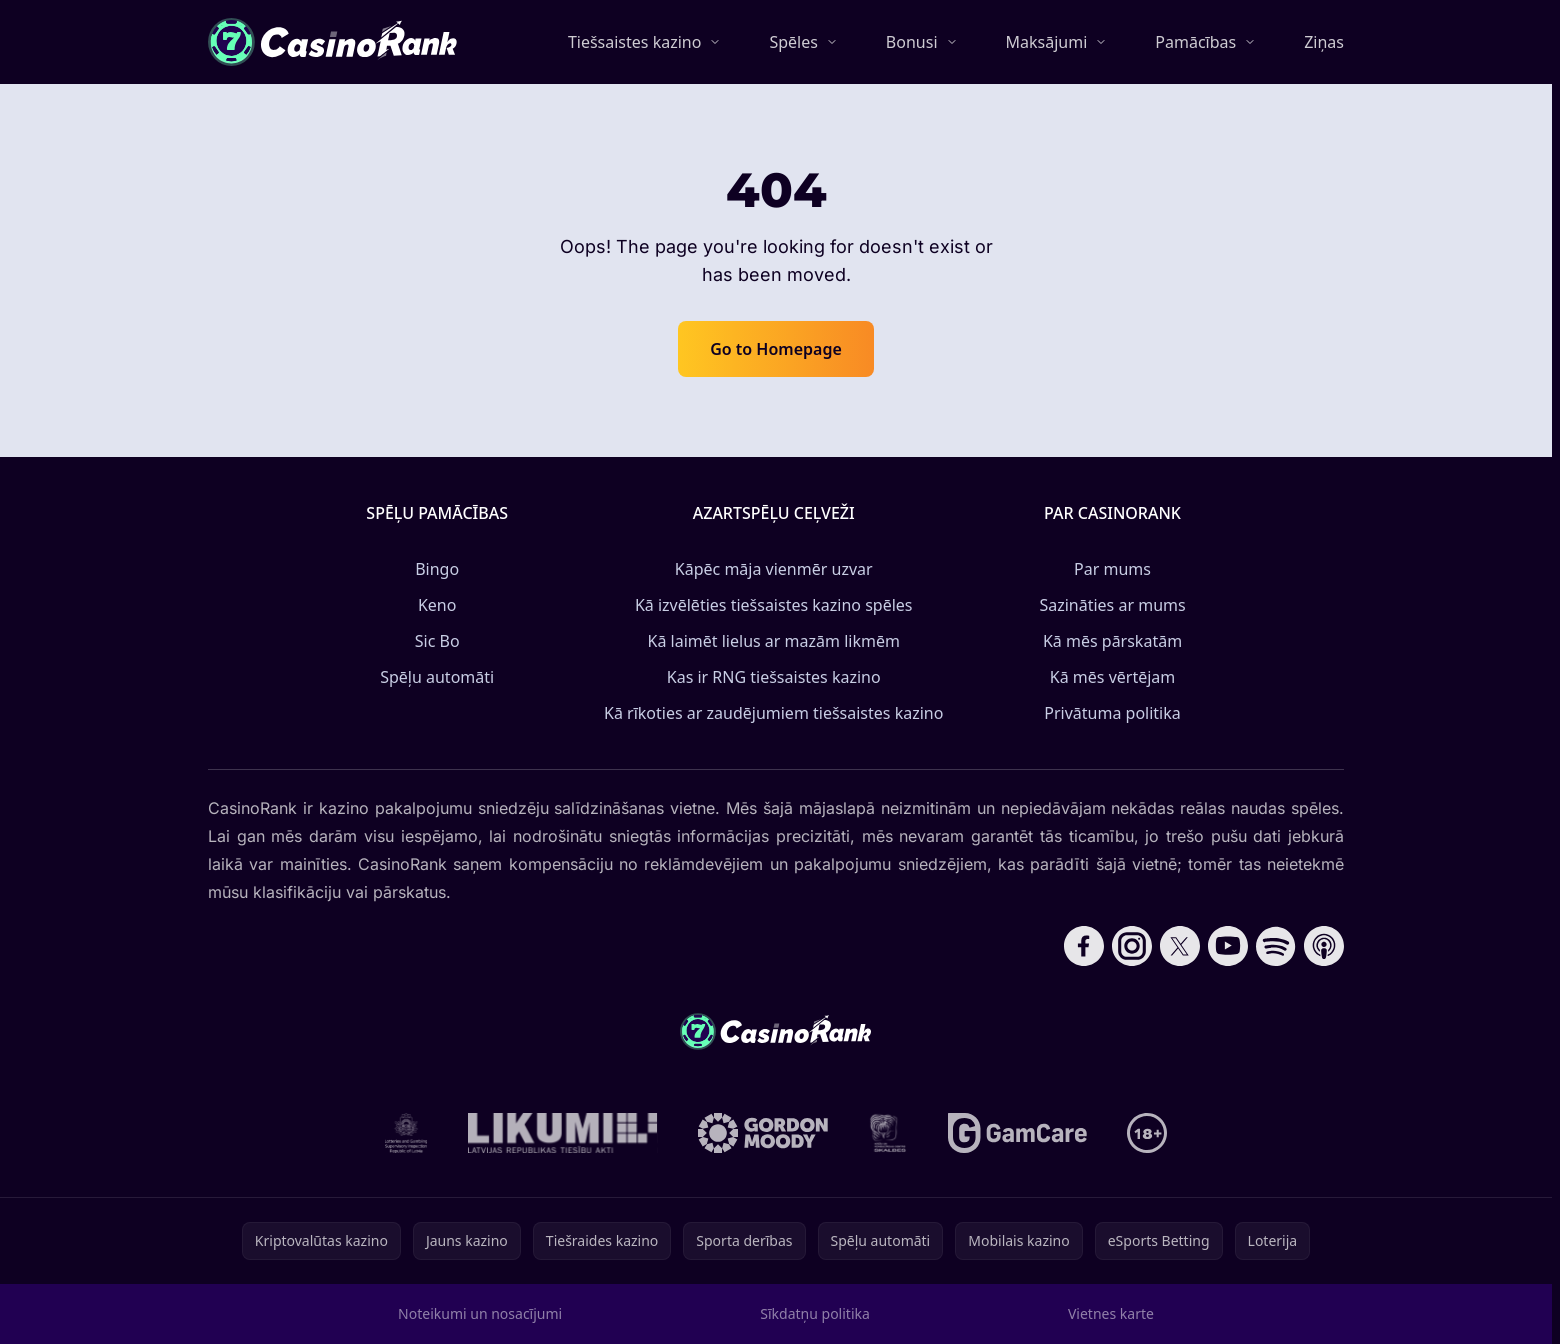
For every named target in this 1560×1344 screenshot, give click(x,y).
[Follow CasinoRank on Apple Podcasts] (1324, 946)
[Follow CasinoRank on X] (1180, 946)
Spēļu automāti (437, 677)
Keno (437, 605)
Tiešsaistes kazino (635, 42)
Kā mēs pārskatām (1112, 641)
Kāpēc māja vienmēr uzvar (774, 569)
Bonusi (912, 42)
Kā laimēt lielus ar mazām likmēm (774, 641)
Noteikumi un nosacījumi (480, 1313)
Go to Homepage (776, 349)
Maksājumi (1047, 42)
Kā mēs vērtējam (1112, 677)
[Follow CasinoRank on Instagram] (1132, 946)
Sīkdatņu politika (815, 1313)
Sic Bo (437, 641)
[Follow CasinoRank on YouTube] (1228, 946)
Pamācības (1195, 42)
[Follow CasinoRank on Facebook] (1084, 946)
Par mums (1112, 569)
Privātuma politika (1112, 713)
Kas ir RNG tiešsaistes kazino (774, 677)
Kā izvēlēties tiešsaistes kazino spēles (774, 605)
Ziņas (1324, 42)
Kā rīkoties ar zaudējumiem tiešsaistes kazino (773, 713)
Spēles (793, 42)
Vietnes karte (1111, 1313)
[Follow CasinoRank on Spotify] (1276, 946)
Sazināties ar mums (1112, 605)
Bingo (437, 569)
